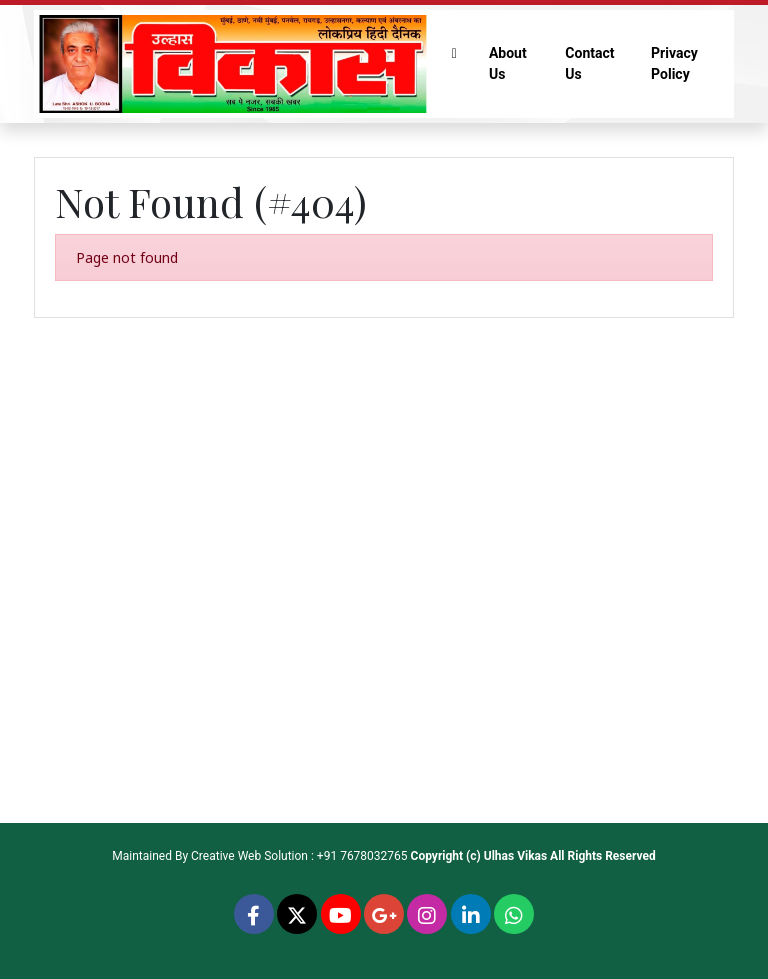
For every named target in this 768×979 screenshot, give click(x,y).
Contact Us (589, 63)
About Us (508, 63)
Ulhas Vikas (515, 856)
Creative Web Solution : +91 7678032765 (299, 856)
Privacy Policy (674, 63)
